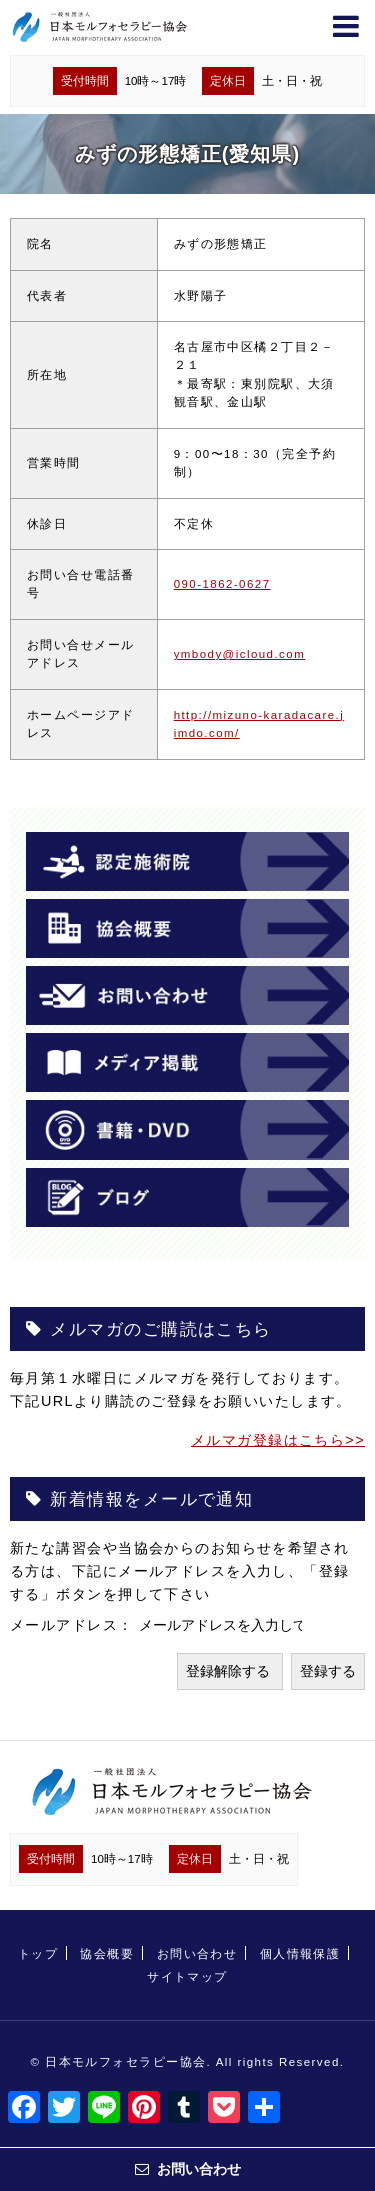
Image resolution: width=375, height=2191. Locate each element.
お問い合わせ (197, 1954)
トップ (38, 1954)
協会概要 (107, 1954)
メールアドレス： (74, 1625)
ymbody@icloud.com (240, 654)
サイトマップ (187, 1977)
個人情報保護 (300, 1954)
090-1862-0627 (222, 584)
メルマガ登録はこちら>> (278, 1440)
